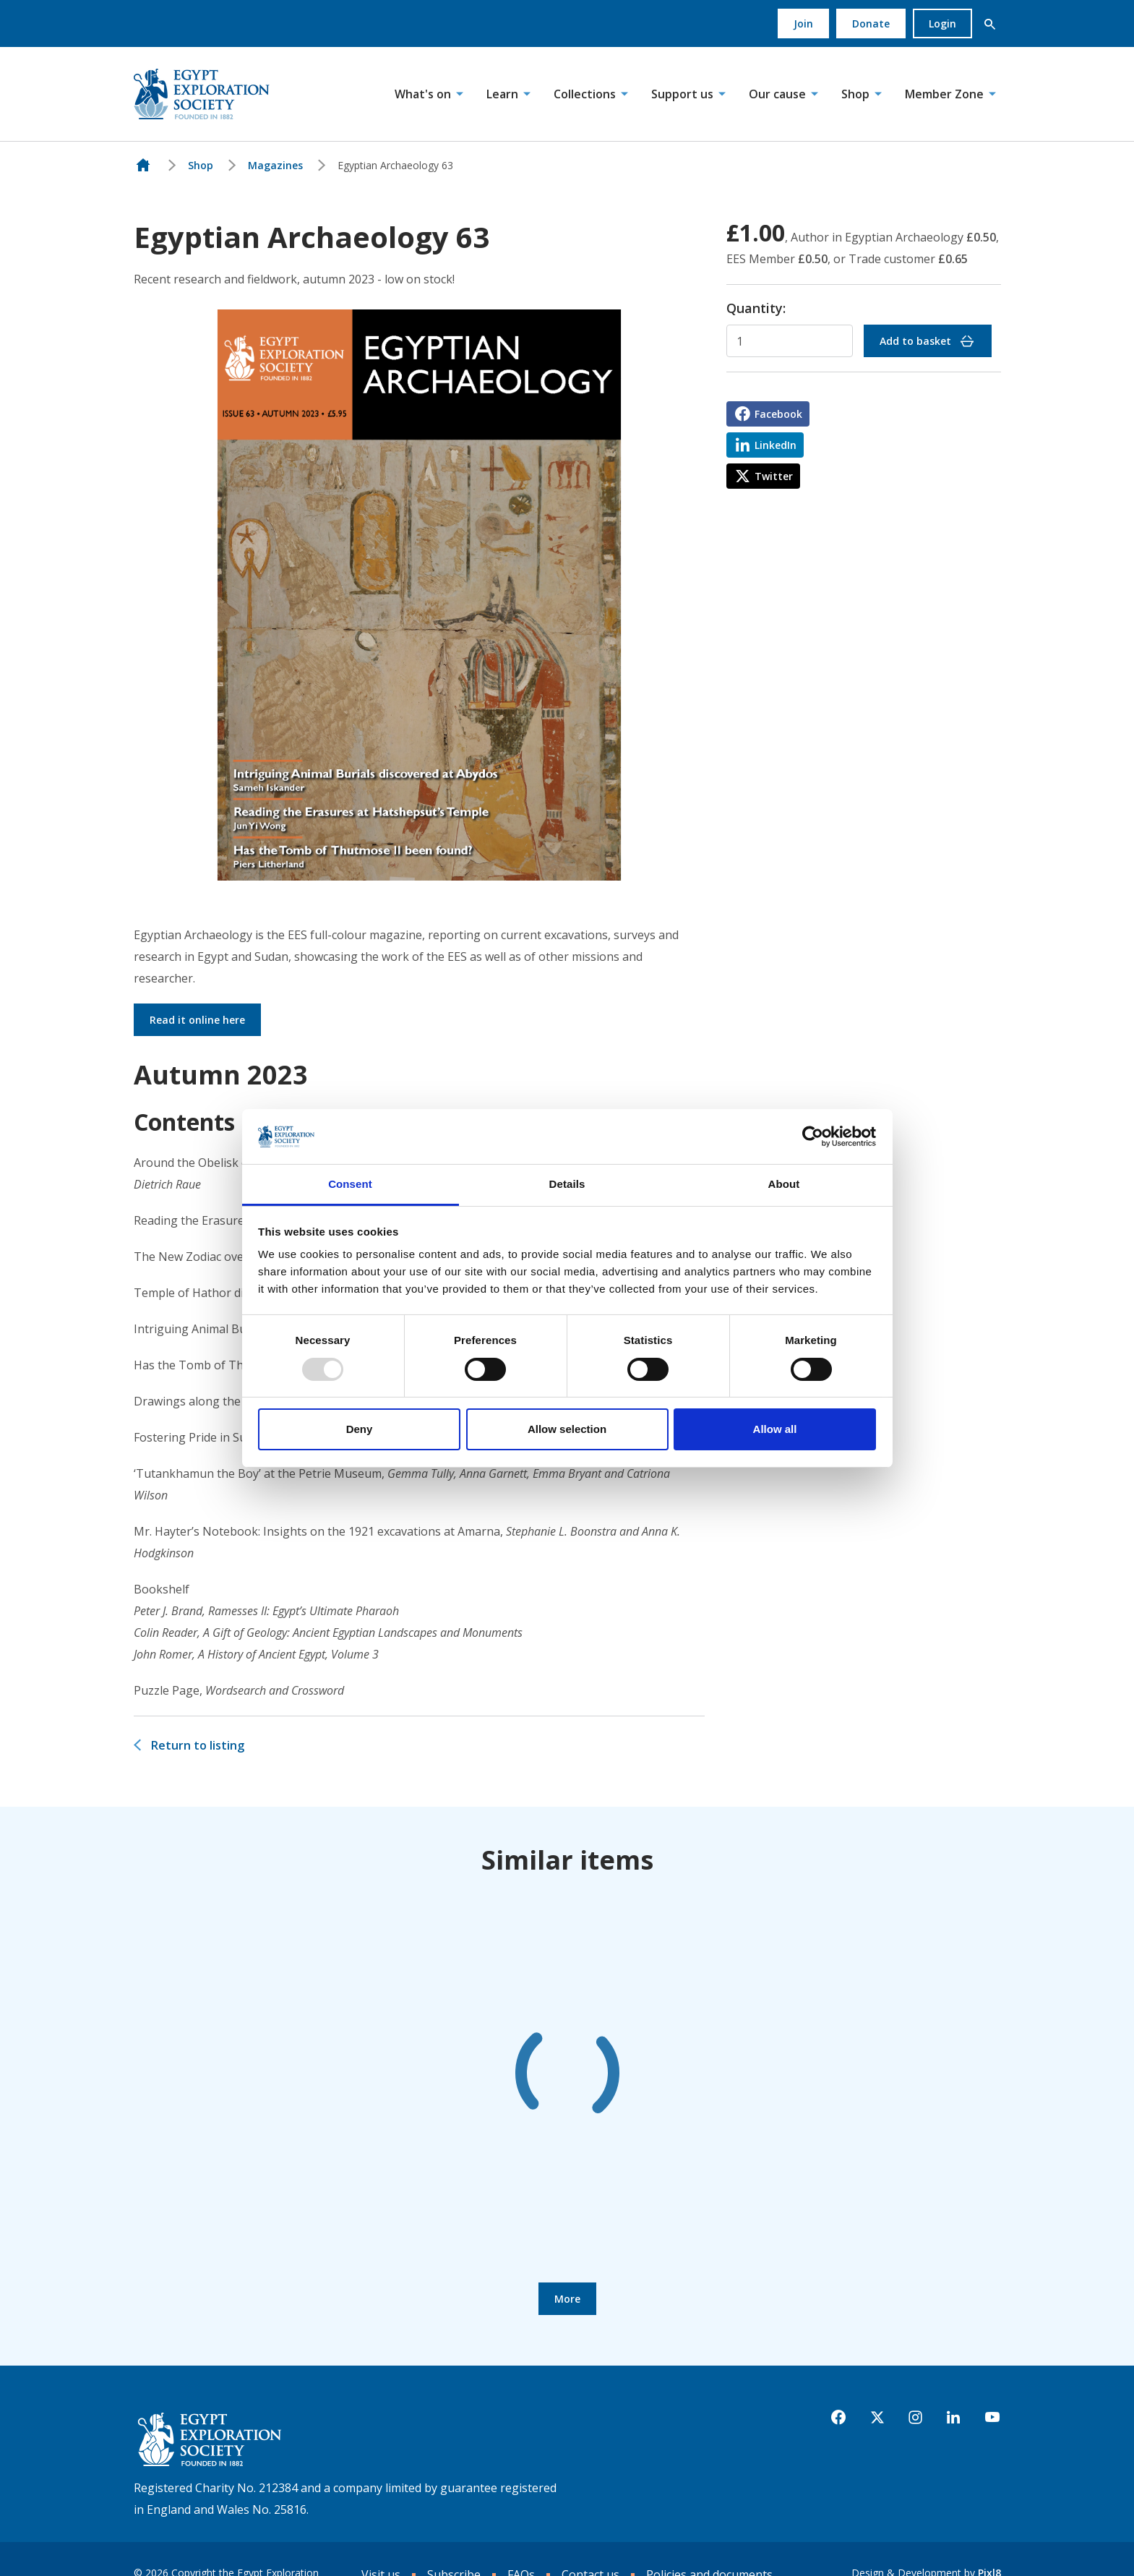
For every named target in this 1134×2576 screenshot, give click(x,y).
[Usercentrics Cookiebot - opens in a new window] (812, 1136)
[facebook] (838, 2417)
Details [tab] (567, 1184)
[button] (990, 24)
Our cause (777, 94)
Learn (502, 94)
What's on (423, 94)
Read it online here (197, 1020)
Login (942, 23)
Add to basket (928, 341)
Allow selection (567, 1429)
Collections (585, 94)
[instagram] (915, 2417)
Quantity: (756, 308)
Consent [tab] (350, 1184)
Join (803, 23)
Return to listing (197, 1745)
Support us (682, 94)
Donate (871, 23)
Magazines (275, 165)
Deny (359, 1429)
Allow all (775, 1429)
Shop (855, 94)
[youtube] (992, 2417)
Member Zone (944, 94)
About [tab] (784, 1184)
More (567, 2299)
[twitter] (877, 2417)
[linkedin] (953, 2417)
